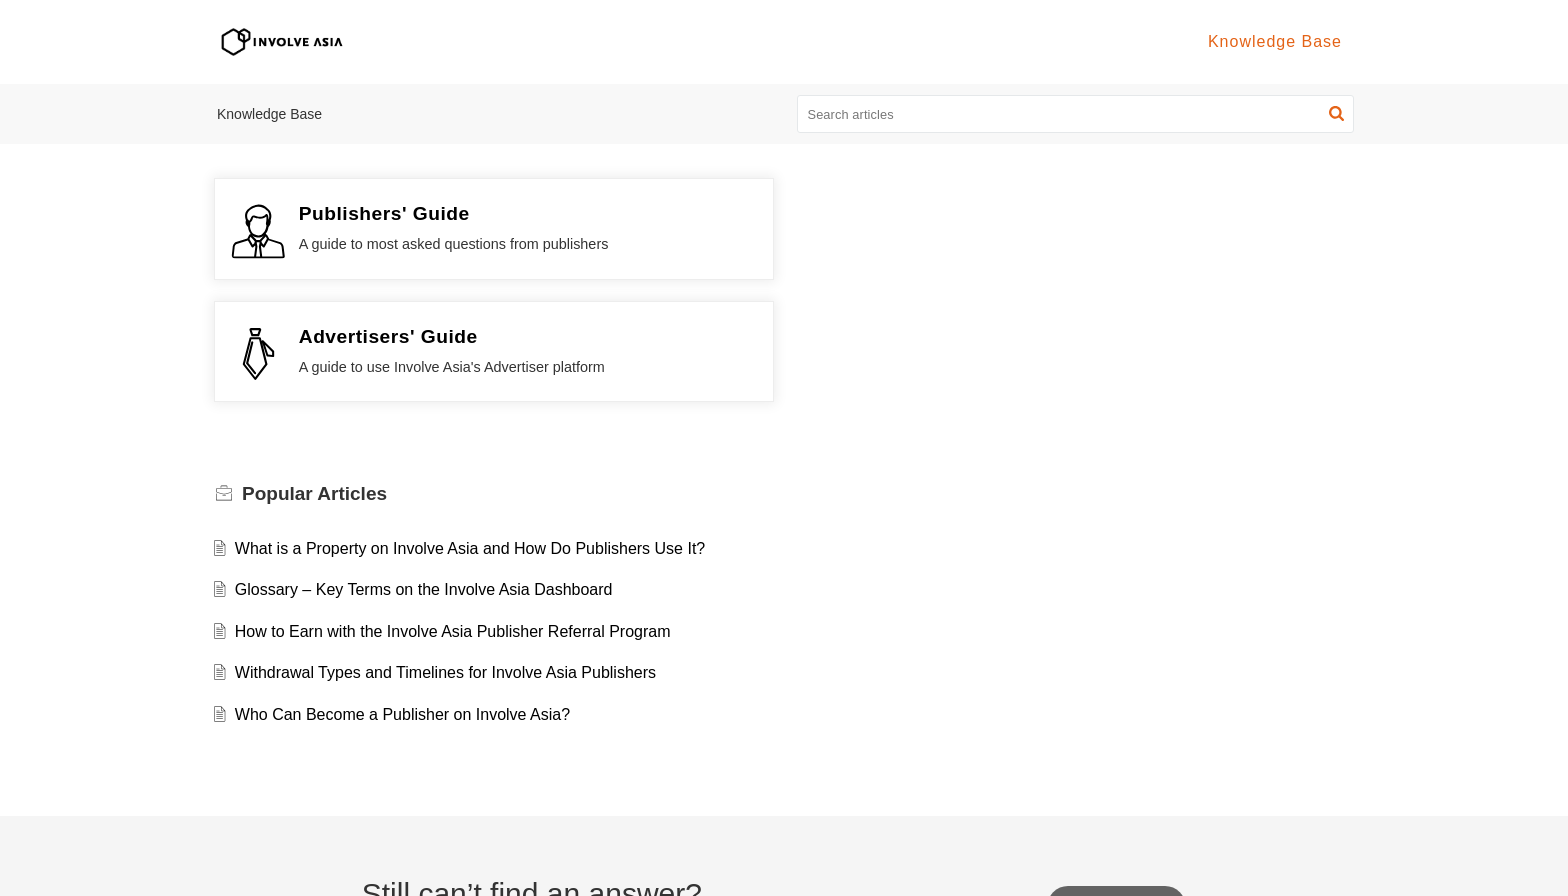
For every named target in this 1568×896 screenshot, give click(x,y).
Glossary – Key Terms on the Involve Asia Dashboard (424, 467)
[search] (1076, 114)
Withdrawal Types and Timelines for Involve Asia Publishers (445, 550)
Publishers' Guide (384, 213)
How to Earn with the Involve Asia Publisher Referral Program (453, 508)
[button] (1336, 114)
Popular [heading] (314, 371)
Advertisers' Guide (968, 213)
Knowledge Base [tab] (1275, 41)
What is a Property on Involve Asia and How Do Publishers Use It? (470, 425)
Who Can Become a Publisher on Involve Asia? (402, 591)
